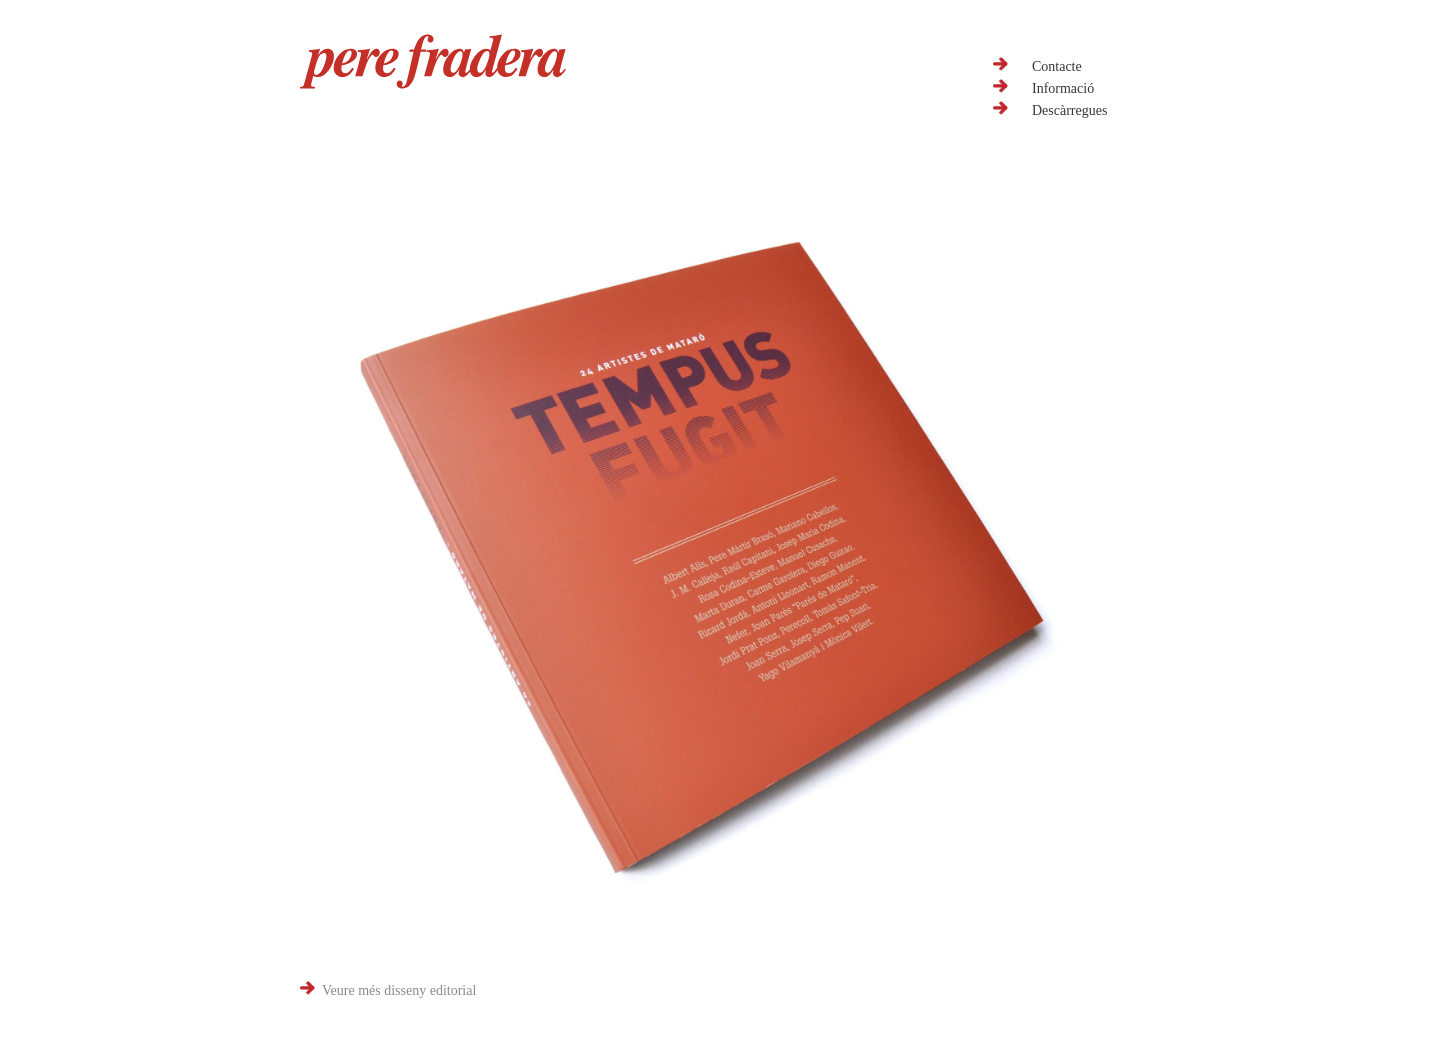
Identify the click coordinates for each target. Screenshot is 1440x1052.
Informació (1063, 88)
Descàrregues (1069, 110)
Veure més (399, 990)
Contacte (1057, 66)
